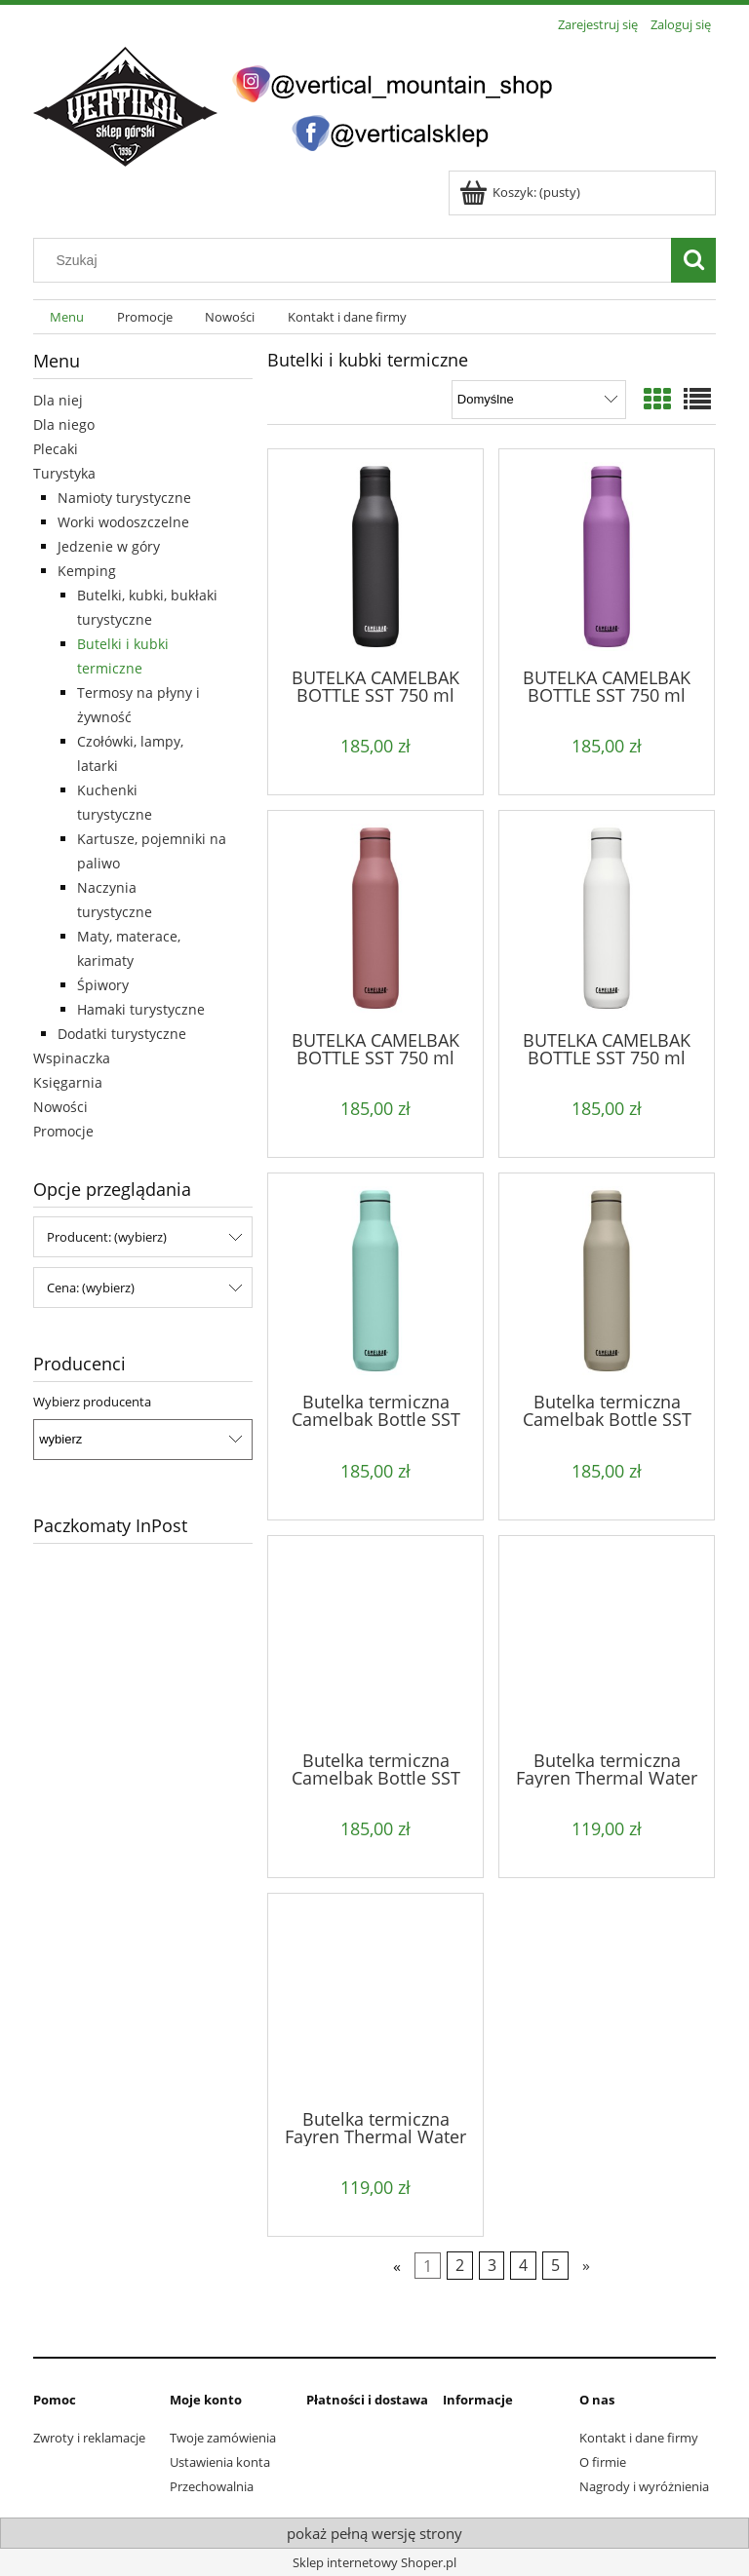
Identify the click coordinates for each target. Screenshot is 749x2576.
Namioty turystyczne (124, 497)
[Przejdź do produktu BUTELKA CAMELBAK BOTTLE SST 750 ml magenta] (606, 556)
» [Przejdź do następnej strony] (586, 2266)
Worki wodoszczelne (123, 522)
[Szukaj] (693, 260)
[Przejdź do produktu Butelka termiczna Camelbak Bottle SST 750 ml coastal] (375, 1280)
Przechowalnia (212, 2486)
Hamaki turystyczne (141, 1009)
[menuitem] (66, 317)
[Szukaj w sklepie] (357, 260)
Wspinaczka (71, 1058)
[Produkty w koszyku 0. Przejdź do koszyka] (521, 192)
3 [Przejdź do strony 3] (492, 2266)
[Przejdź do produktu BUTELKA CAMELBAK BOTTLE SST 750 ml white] (606, 918)
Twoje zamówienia (223, 2437)
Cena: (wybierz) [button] (91, 1287)
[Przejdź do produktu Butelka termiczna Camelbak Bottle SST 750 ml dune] (606, 1280)
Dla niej (58, 400)
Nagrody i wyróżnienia (644, 2486)
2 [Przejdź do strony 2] (459, 2266)
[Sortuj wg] (539, 399)
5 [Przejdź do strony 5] (555, 2266)
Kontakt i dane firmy (638, 2437)
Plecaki (55, 449)
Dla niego (64, 424)
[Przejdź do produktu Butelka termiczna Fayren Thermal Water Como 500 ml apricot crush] (606, 1641)
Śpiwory (103, 985)
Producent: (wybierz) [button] (107, 1237)
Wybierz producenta (92, 1401)
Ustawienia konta (220, 2462)
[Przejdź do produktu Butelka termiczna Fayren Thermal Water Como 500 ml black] (375, 1999)
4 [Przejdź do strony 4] (523, 2266)
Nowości (60, 1106)
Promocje (63, 1131)
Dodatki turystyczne (122, 1033)
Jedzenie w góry (109, 546)
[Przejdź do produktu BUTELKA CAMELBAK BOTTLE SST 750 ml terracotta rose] (375, 918)
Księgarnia (67, 1082)
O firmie (602, 2462)
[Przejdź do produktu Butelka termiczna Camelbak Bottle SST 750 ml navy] (375, 1641)
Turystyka (64, 473)
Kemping (87, 570)
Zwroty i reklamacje (89, 2437)
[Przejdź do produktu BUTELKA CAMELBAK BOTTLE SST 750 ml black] (375, 556)
